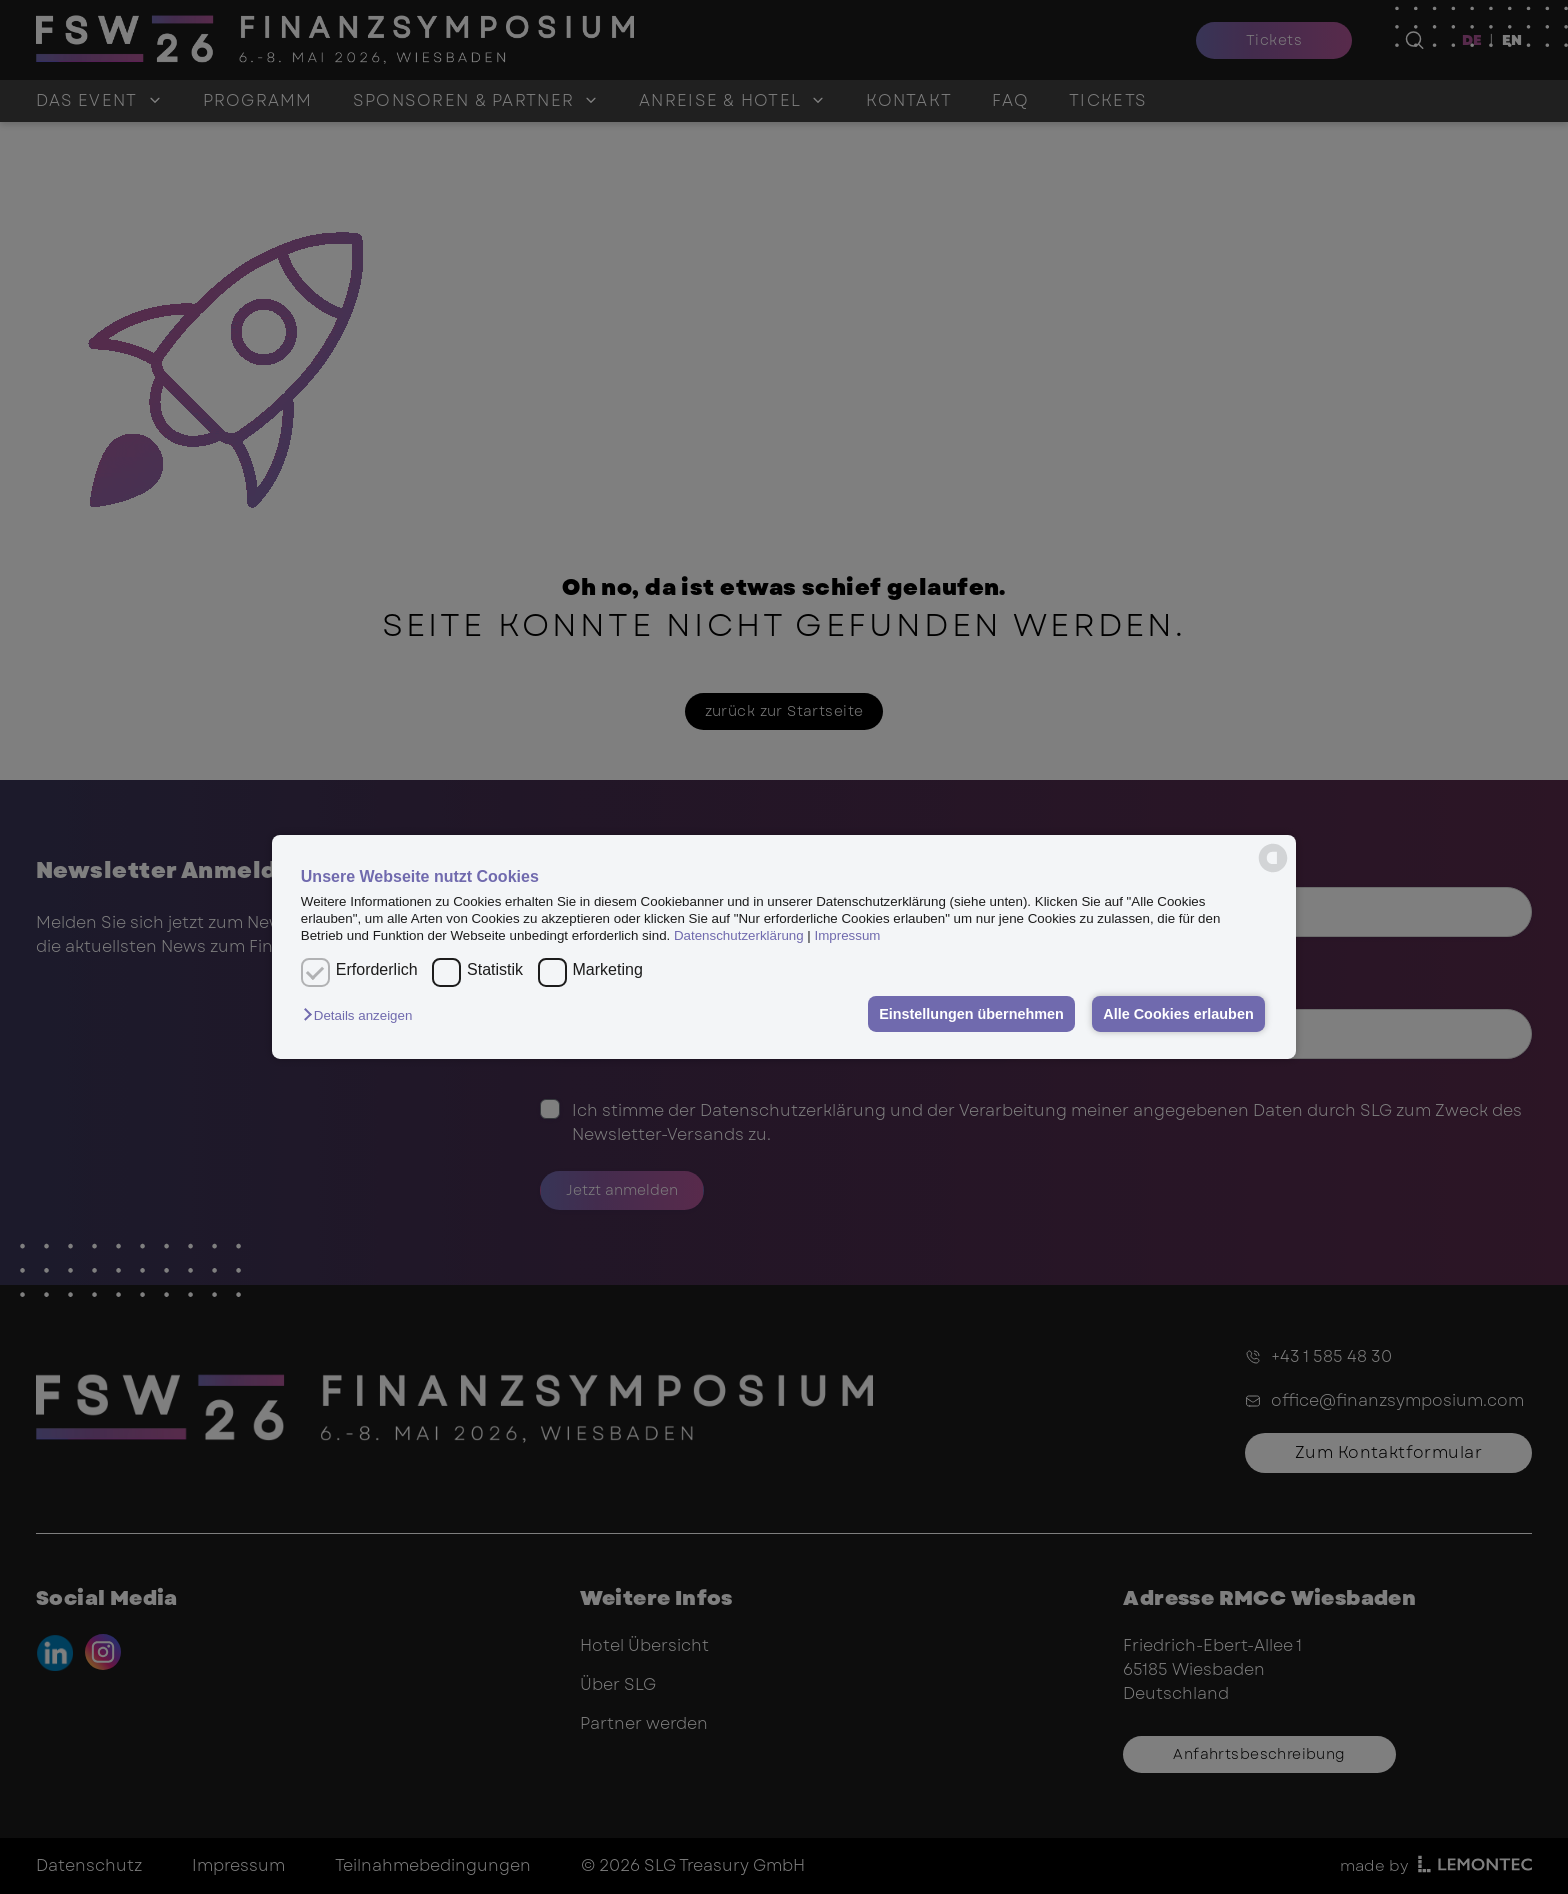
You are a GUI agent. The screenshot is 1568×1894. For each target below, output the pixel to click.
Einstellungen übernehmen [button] (971, 1014)
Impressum (848, 935)
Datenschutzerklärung (739, 935)
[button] (362, 1015)
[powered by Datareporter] (1273, 858)
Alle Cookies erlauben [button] (1178, 1014)
